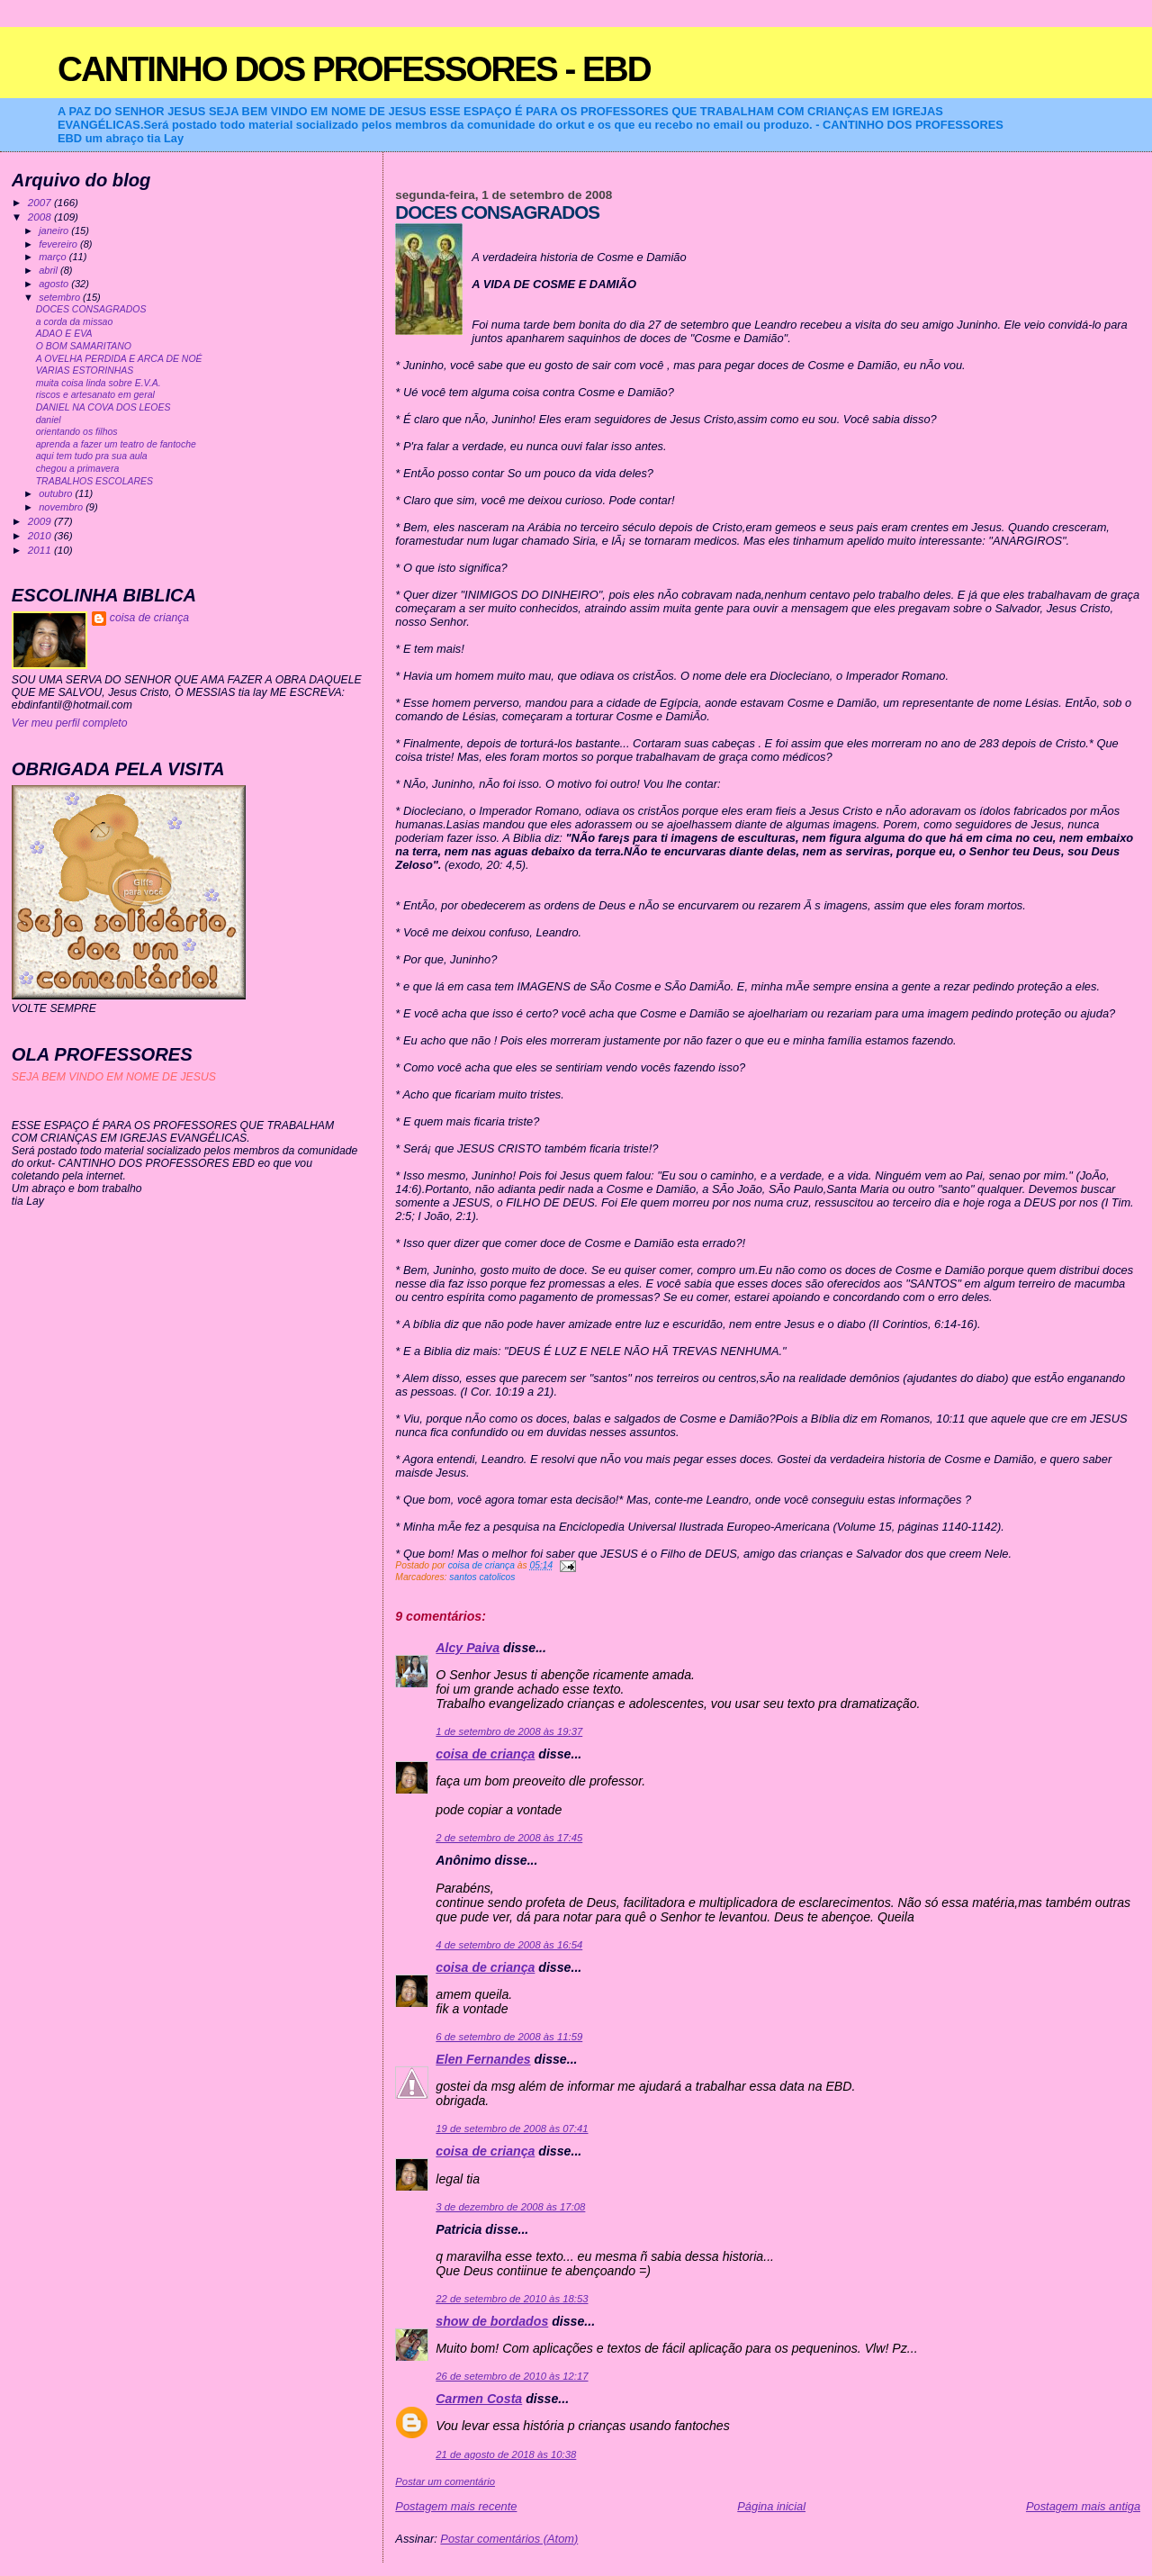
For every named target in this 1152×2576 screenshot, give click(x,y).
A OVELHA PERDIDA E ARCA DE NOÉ (119, 359)
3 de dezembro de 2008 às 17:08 (510, 2206)
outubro (57, 493)
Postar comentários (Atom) (509, 2538)
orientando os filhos (77, 432)
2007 (41, 202)
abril (49, 270)
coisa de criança (485, 1754)
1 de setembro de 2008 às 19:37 (509, 1731)
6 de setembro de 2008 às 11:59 (509, 2036)
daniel (48, 420)
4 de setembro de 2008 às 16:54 (509, 1944)
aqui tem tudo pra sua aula (92, 456)
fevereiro (59, 244)
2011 (41, 550)
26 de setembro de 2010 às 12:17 (512, 2376)
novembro (62, 507)
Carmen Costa (479, 2398)
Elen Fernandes (483, 2059)
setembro (61, 297)
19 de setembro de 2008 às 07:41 (512, 2128)
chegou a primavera (78, 469)
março (54, 256)
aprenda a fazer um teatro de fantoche (116, 444)
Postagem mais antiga (1083, 2506)
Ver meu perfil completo (70, 723)
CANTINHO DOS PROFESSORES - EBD (354, 69)
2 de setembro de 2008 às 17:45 (509, 1837)
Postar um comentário (445, 2481)
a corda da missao (74, 322)
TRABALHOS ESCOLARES (94, 481)
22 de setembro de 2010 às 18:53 (512, 2298)
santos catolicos (482, 1577)
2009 (41, 521)
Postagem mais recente (456, 2506)
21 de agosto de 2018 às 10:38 (506, 2454)
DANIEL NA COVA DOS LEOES (103, 407)
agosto (55, 283)
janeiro (55, 230)
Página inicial (771, 2506)
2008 (41, 216)
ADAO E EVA (64, 334)
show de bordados (492, 2321)
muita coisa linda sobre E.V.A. (98, 383)
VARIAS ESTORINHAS (85, 370)
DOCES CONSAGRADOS (91, 309)
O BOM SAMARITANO (83, 346)
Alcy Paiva (468, 1648)
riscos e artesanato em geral (95, 395)
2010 (41, 535)
